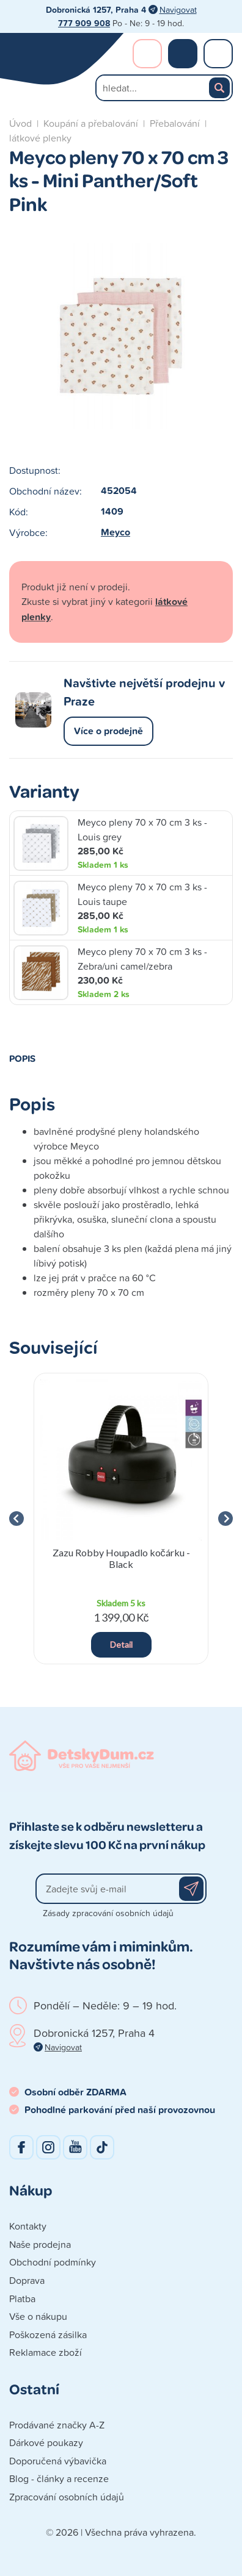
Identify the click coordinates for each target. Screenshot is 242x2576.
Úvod (20, 123)
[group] (121, 1518)
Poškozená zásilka (48, 2334)
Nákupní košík (182, 53)
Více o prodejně (108, 731)
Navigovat (178, 9)
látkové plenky (40, 138)
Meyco (115, 532)
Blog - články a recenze (59, 2478)
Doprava (27, 2280)
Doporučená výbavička (57, 2460)
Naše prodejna (40, 2244)
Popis (22, 1058)
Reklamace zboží (45, 2352)
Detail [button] (121, 1644)
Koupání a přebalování (90, 123)
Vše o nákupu (38, 2316)
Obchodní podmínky (52, 2262)
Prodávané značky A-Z (57, 2424)
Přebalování (175, 123)
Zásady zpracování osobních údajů (108, 1913)
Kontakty (27, 2226)
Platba (22, 2298)
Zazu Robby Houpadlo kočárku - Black (121, 1558)
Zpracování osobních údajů (66, 2496)
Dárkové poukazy (46, 2442)
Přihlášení (147, 53)
